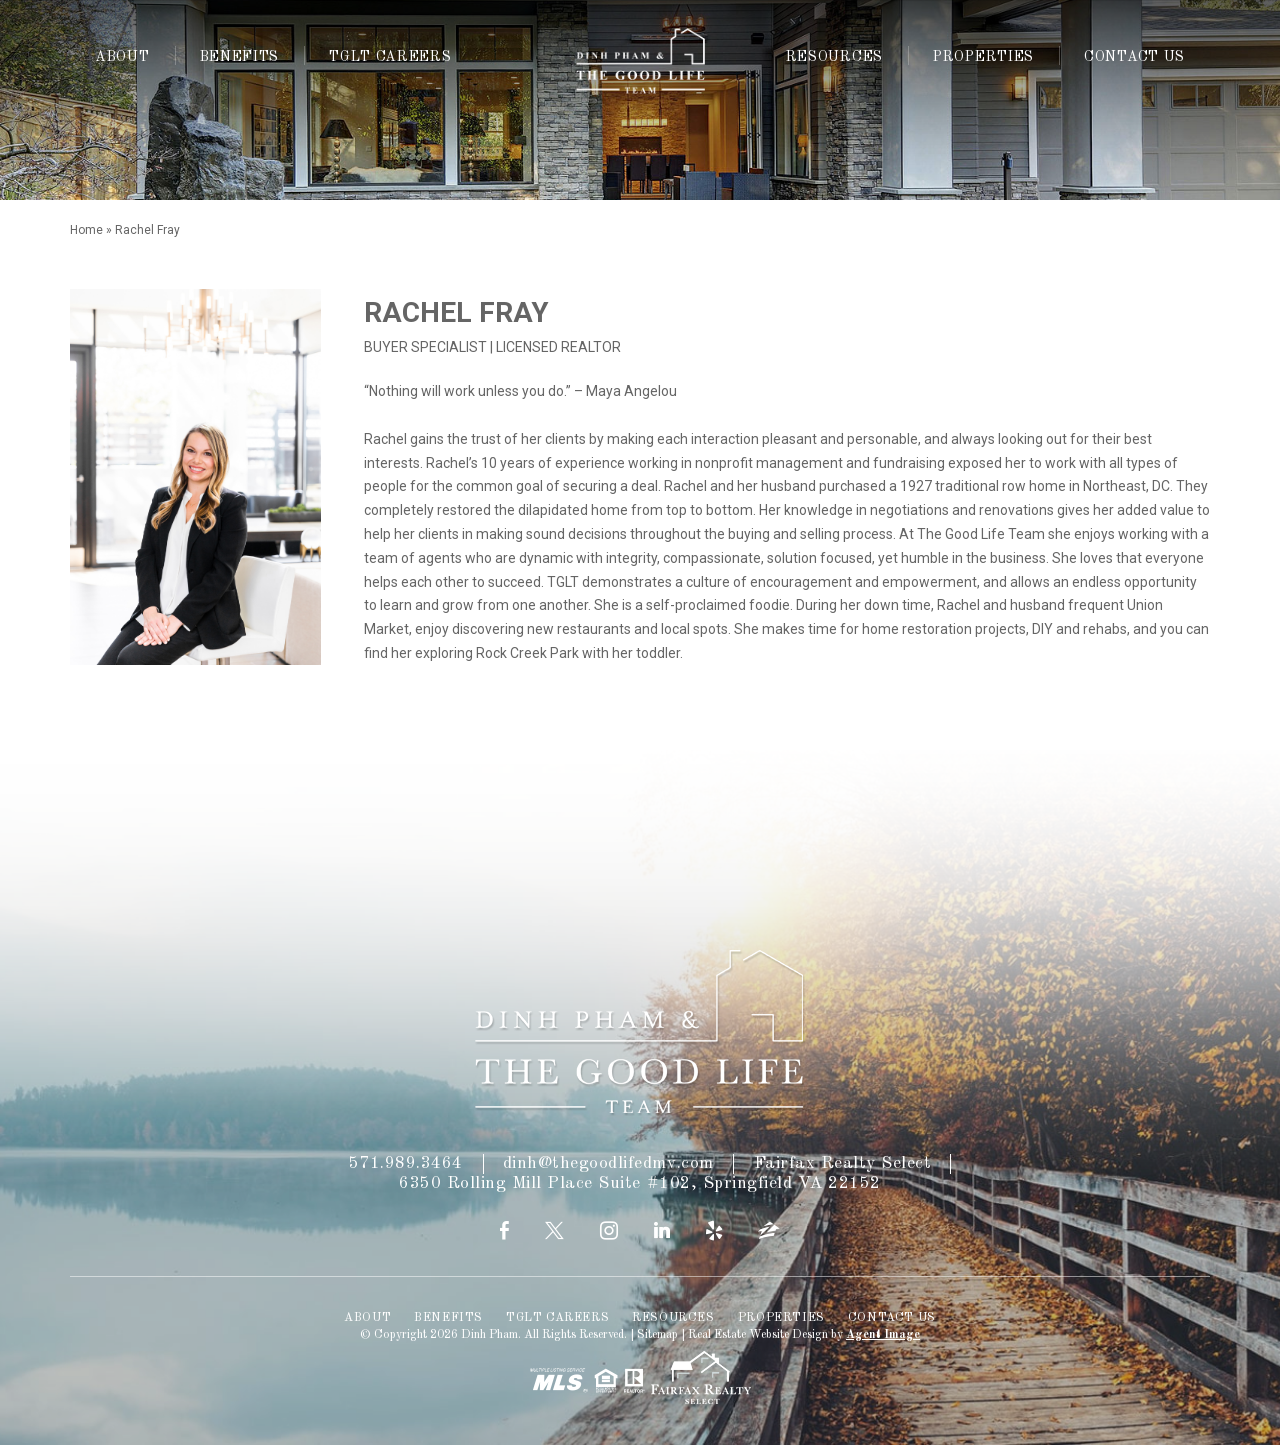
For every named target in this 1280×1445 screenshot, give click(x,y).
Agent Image (883, 1335)
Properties (983, 57)
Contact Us (1134, 57)
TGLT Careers (390, 57)
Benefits (240, 57)
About (122, 57)
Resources (834, 57)
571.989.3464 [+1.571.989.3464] (406, 1163)
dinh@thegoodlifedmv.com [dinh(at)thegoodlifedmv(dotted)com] (608, 1163)
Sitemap (657, 1335)
